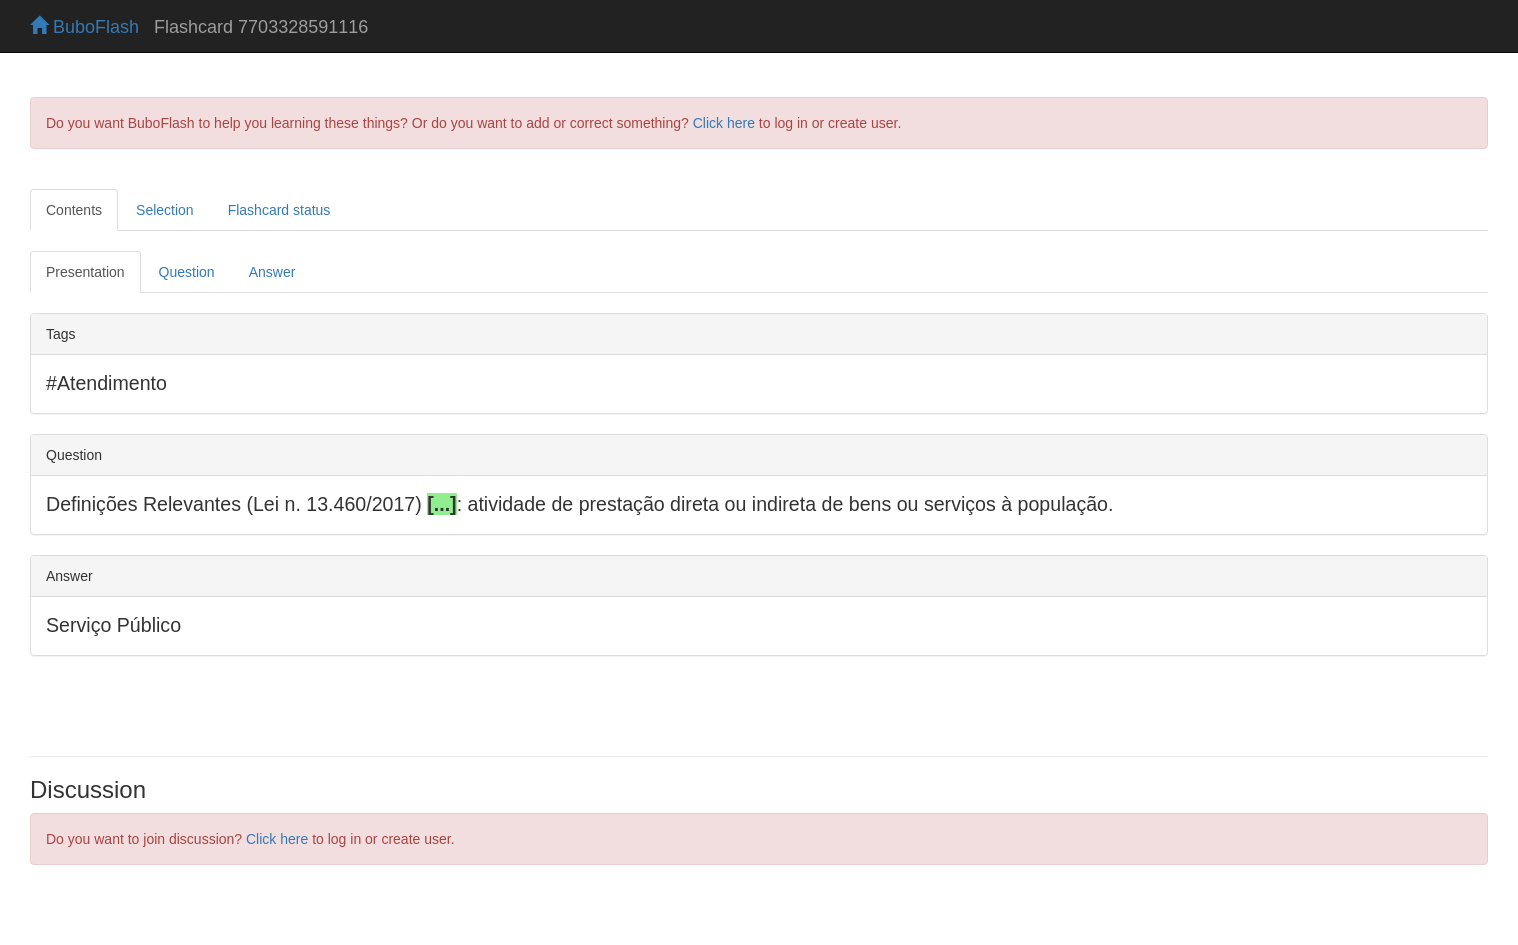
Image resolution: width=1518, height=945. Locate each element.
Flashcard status (279, 210)
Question (187, 272)
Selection (165, 210)
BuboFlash (84, 27)
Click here (724, 123)
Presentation (85, 272)
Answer (272, 272)
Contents (74, 210)
